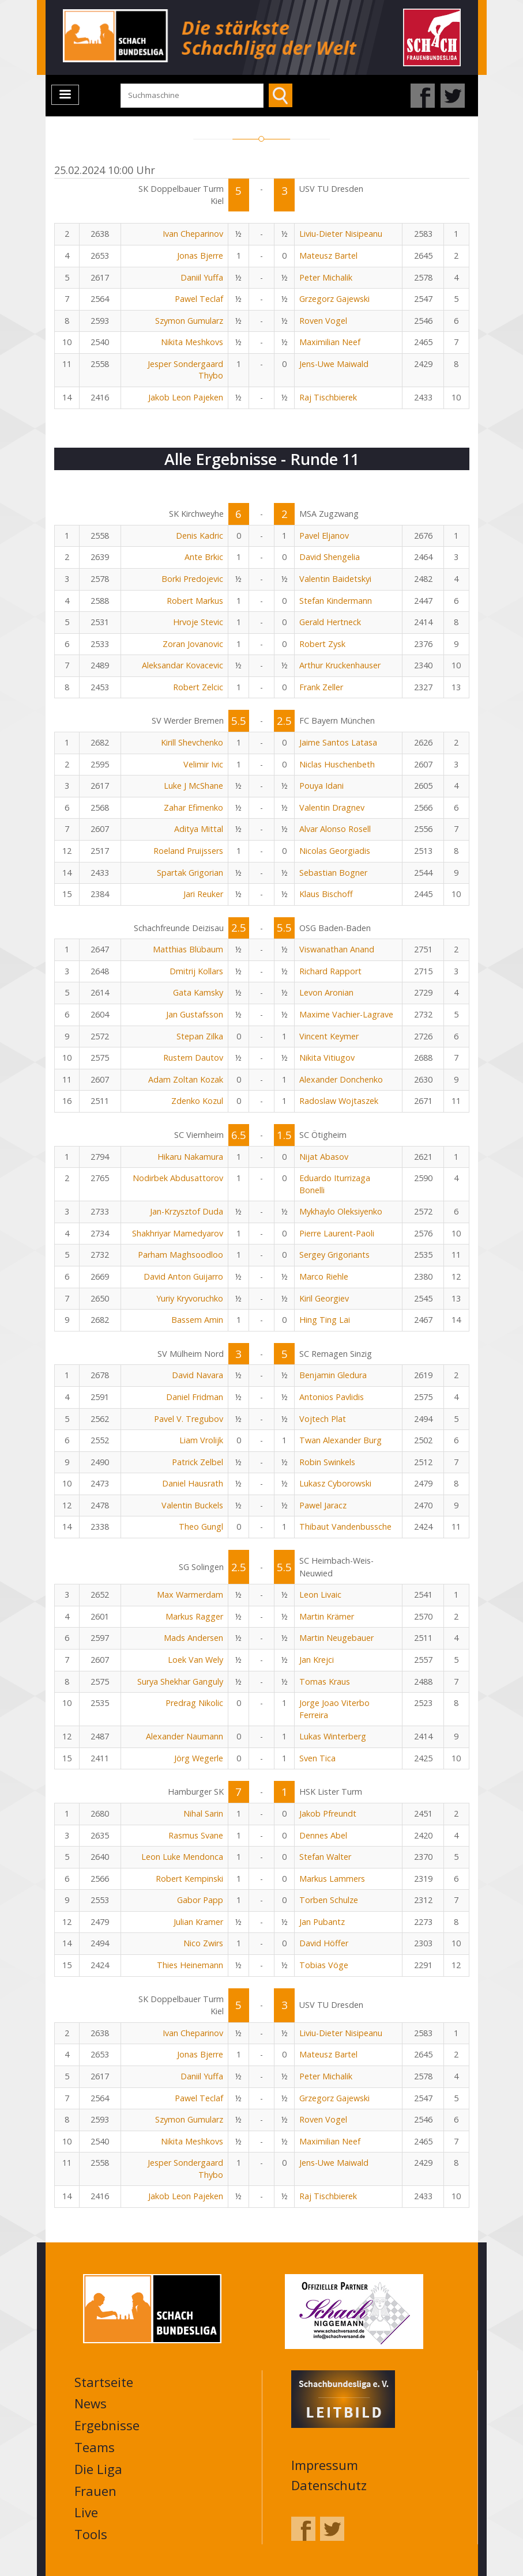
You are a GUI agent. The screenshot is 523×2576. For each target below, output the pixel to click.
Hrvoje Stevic (198, 621)
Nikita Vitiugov (327, 1057)
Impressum (324, 2464)
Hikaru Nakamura (190, 1156)
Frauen (95, 2490)
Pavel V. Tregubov (188, 1418)
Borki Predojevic (192, 578)
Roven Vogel (323, 320)
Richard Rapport (330, 971)
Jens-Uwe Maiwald (333, 363)
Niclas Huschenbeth (337, 764)
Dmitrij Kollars (196, 971)
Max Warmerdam (190, 1594)
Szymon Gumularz (189, 320)
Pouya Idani (321, 785)
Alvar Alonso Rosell (335, 828)
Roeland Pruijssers (188, 850)
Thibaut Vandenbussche (345, 1526)
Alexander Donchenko (341, 1079)
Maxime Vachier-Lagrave (346, 1014)
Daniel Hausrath (192, 1483)
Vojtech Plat (322, 1418)
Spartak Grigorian (190, 872)
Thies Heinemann (190, 1965)
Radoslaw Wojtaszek (338, 1100)
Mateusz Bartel (328, 255)
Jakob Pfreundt (327, 1813)
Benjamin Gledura (333, 1375)
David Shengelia (329, 556)
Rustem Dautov (193, 1057)
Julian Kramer (198, 1921)
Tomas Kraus (324, 1681)
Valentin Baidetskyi (335, 578)
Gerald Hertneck (330, 621)
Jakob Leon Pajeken (185, 397)
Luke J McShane (193, 785)
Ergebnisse (107, 2425)
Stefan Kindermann (335, 600)
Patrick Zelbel (197, 1462)
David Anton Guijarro (183, 1276)
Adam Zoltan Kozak (185, 1079)
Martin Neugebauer (336, 1637)
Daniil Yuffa (201, 277)
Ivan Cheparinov (193, 233)
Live (86, 2512)
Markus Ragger (194, 1616)
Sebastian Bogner (333, 872)
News (90, 2403)
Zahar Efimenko (193, 807)
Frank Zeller (321, 687)
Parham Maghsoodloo (180, 1254)
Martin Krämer (326, 1616)
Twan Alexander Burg (340, 1440)
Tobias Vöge (323, 1965)
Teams (94, 2447)
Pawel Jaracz (323, 1505)
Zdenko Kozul (197, 1100)
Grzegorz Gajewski (334, 298)
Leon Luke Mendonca (182, 1856)
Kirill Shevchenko (192, 742)
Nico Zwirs (203, 1943)
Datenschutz (329, 2485)
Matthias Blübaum (188, 949)
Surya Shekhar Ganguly (180, 1681)
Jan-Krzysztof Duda (186, 1211)
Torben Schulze (328, 1899)
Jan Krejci (316, 1659)
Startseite (103, 2381)
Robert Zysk (322, 643)
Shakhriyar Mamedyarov (177, 1233)
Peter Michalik (325, 277)
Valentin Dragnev (331, 807)
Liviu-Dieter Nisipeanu (340, 233)
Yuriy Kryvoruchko (189, 1298)
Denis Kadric (199, 535)
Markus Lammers (332, 1878)
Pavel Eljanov (324, 535)
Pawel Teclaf (199, 298)
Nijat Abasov (323, 1156)
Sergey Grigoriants (334, 1254)
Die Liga (98, 2468)
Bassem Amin (197, 1319)
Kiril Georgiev (324, 1298)
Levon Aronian (326, 992)
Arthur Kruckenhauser (340, 665)
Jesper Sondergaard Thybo (185, 369)
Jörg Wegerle (198, 1758)
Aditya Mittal (198, 828)
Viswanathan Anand (336, 949)
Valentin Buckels (192, 1505)
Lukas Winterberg (332, 1736)
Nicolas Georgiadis (334, 850)
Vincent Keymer (329, 1036)
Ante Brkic (204, 556)
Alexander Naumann (184, 1736)
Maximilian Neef (329, 341)
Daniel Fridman (194, 1396)
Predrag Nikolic (194, 1702)
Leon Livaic (320, 1594)
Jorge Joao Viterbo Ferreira (334, 1708)
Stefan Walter (325, 1856)
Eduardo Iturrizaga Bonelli (334, 1184)
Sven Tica (317, 1758)
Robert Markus (195, 600)
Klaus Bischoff (326, 893)
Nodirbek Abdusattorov (178, 1177)
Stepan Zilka (199, 1036)
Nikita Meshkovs (192, 341)
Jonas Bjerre (200, 255)
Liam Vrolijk (201, 1440)
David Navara (197, 1375)
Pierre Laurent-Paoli (336, 1233)
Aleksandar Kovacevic (182, 665)
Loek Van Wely (195, 1659)
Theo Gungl (201, 1526)
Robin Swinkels (327, 1462)
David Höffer (323, 1943)
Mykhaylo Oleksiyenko (340, 1211)
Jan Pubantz (322, 1921)
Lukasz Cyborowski (335, 1483)
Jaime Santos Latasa (338, 742)
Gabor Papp (200, 1899)
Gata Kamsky (198, 992)
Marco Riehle (323, 1276)
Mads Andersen (193, 1637)
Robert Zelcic (198, 687)
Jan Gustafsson (194, 1014)
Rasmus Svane (195, 1835)
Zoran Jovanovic (193, 643)
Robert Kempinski (189, 1878)
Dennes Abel (323, 1835)
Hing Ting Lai (324, 1319)
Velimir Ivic (203, 764)
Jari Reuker (203, 893)
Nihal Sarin (203, 1813)
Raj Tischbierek (328, 397)
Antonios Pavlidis (331, 1396)
